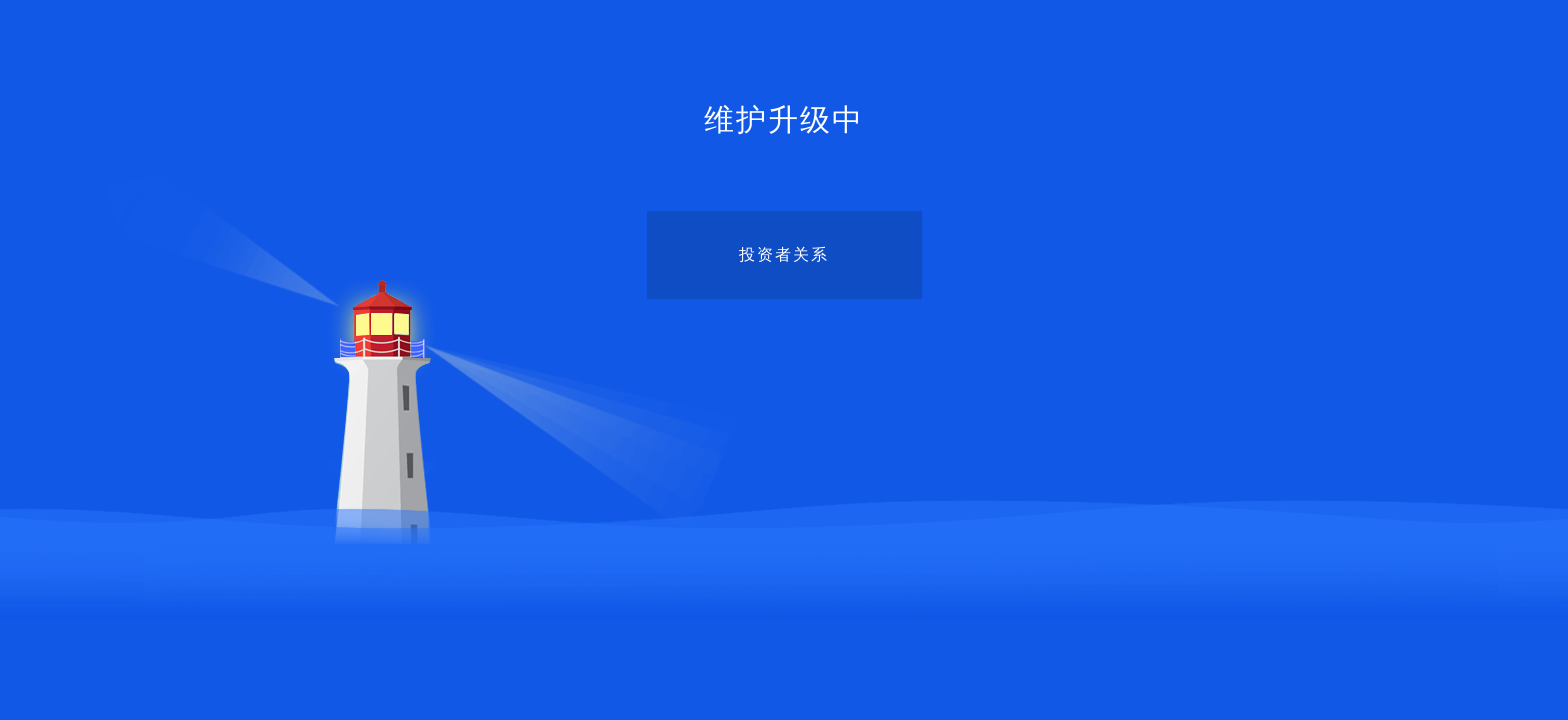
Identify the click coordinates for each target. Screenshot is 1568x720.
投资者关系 (784, 254)
